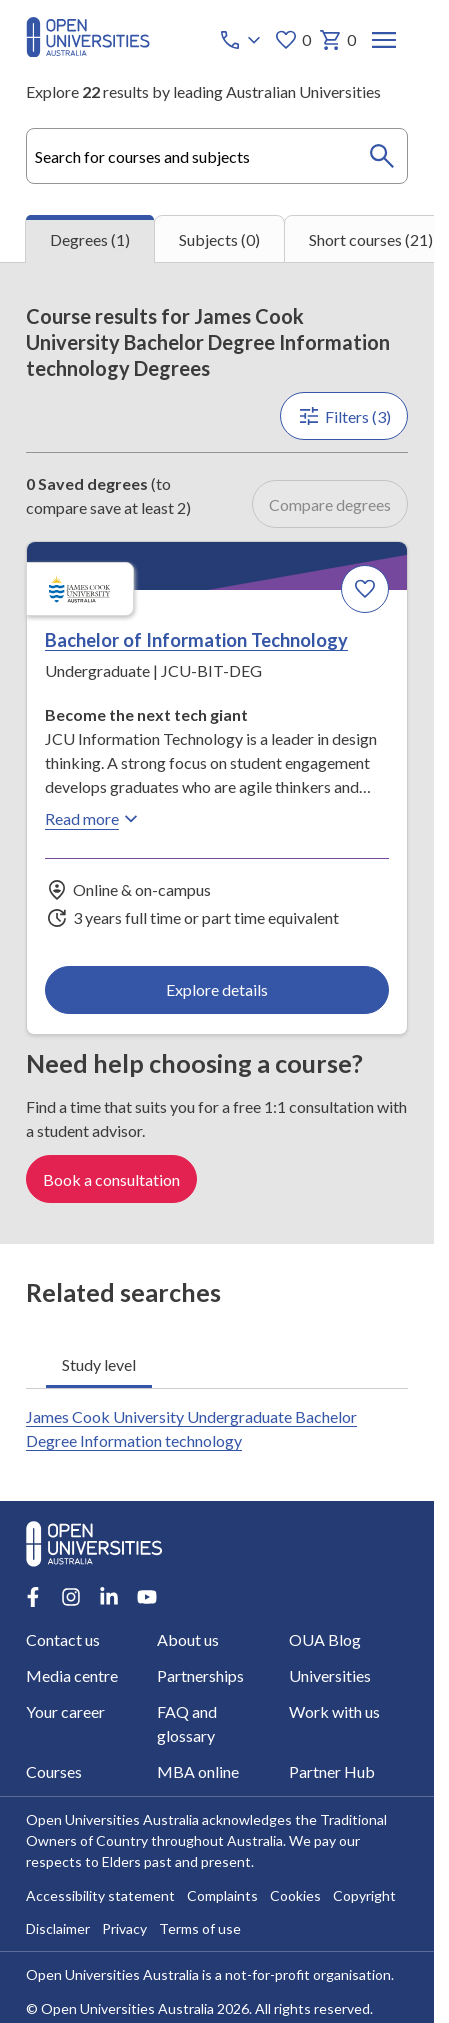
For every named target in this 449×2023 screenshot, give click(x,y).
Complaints (222, 1896)
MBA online (198, 1772)
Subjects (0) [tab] (219, 239)
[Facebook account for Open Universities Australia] (33, 1598)
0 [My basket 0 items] (337, 40)
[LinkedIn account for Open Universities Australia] (109, 1598)
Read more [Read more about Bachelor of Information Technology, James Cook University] (94, 819)
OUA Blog (325, 1640)
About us (188, 1640)
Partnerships (200, 1676)
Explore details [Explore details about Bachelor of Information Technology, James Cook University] (217, 989)
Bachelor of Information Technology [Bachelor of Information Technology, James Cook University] (196, 641)
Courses (54, 1772)
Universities (330, 1676)
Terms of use (200, 1929)
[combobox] (217, 156)
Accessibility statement (100, 1896)
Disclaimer (58, 1929)
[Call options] (242, 40)
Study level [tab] (99, 1364)
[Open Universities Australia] (88, 50)
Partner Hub (332, 1772)
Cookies (295, 1896)
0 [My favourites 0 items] (292, 40)
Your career (65, 1712)
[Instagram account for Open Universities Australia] (71, 1598)
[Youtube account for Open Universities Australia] (147, 1598)
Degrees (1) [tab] (90, 239)
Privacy (124, 1929)
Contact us (63, 1640)
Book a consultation (111, 1179)
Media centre (72, 1676)
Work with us (334, 1712)
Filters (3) (344, 416)
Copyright (364, 1896)
